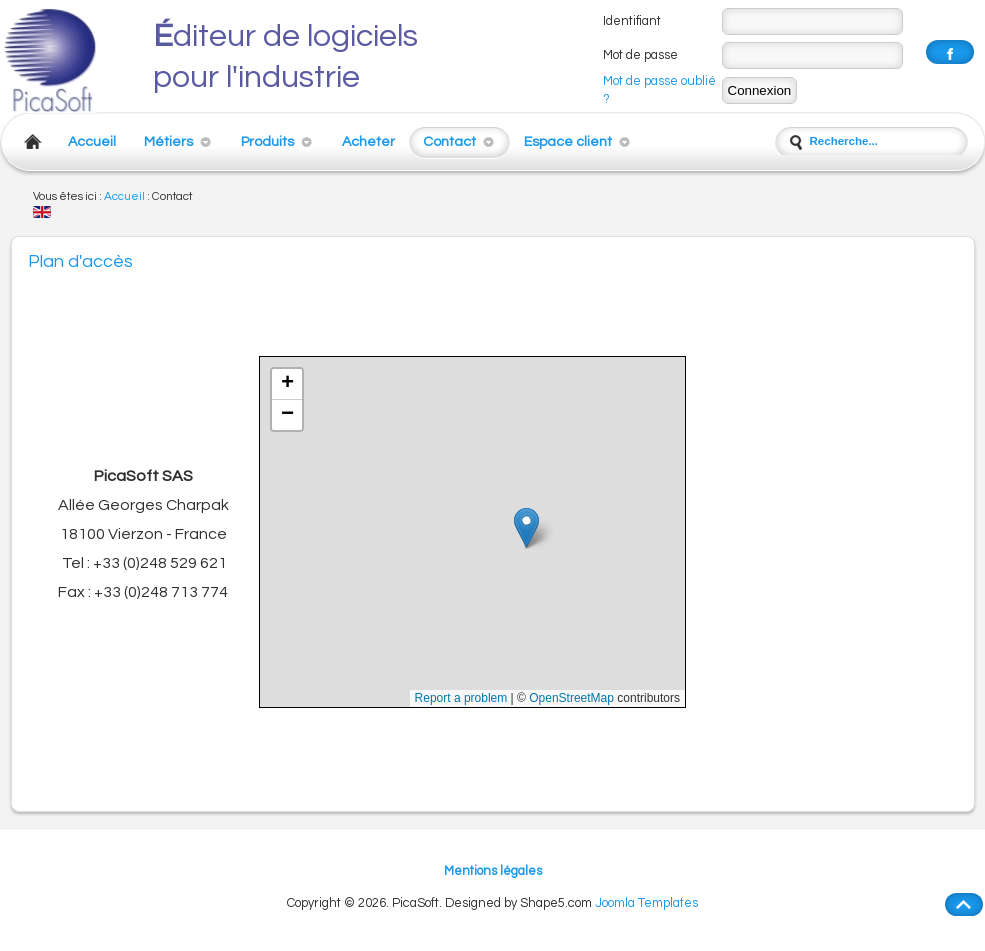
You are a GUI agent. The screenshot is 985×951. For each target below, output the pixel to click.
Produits (267, 141)
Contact (449, 141)
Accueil (92, 141)
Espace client (568, 141)
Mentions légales (493, 871)
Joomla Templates (646, 903)
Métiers (168, 141)
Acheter (368, 141)
